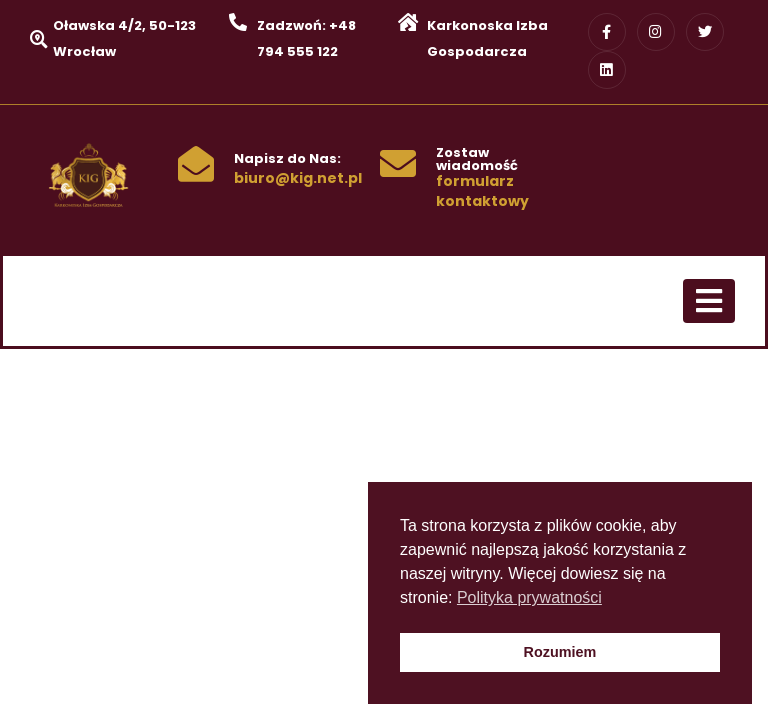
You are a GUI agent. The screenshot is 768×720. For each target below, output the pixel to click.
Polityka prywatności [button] (529, 597)
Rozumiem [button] (560, 652)
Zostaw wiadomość (477, 159)
